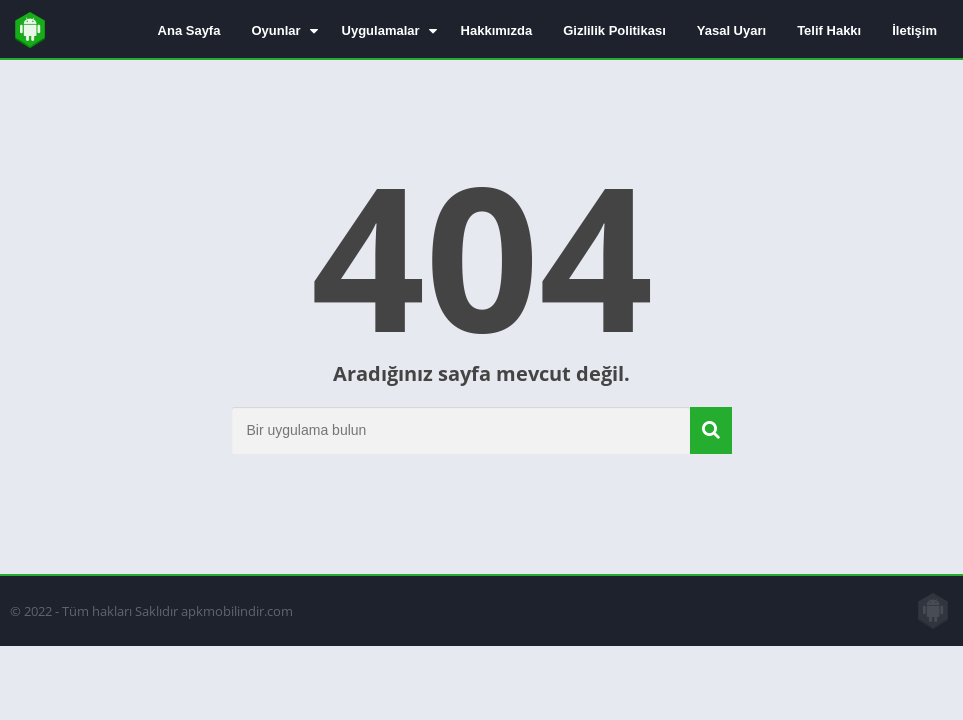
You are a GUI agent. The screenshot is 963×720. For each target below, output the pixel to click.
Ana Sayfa (189, 30)
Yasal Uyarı (731, 30)
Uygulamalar (381, 30)
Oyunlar (275, 30)
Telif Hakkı (829, 30)
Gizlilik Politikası (614, 30)
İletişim (914, 30)
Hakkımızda (497, 30)
